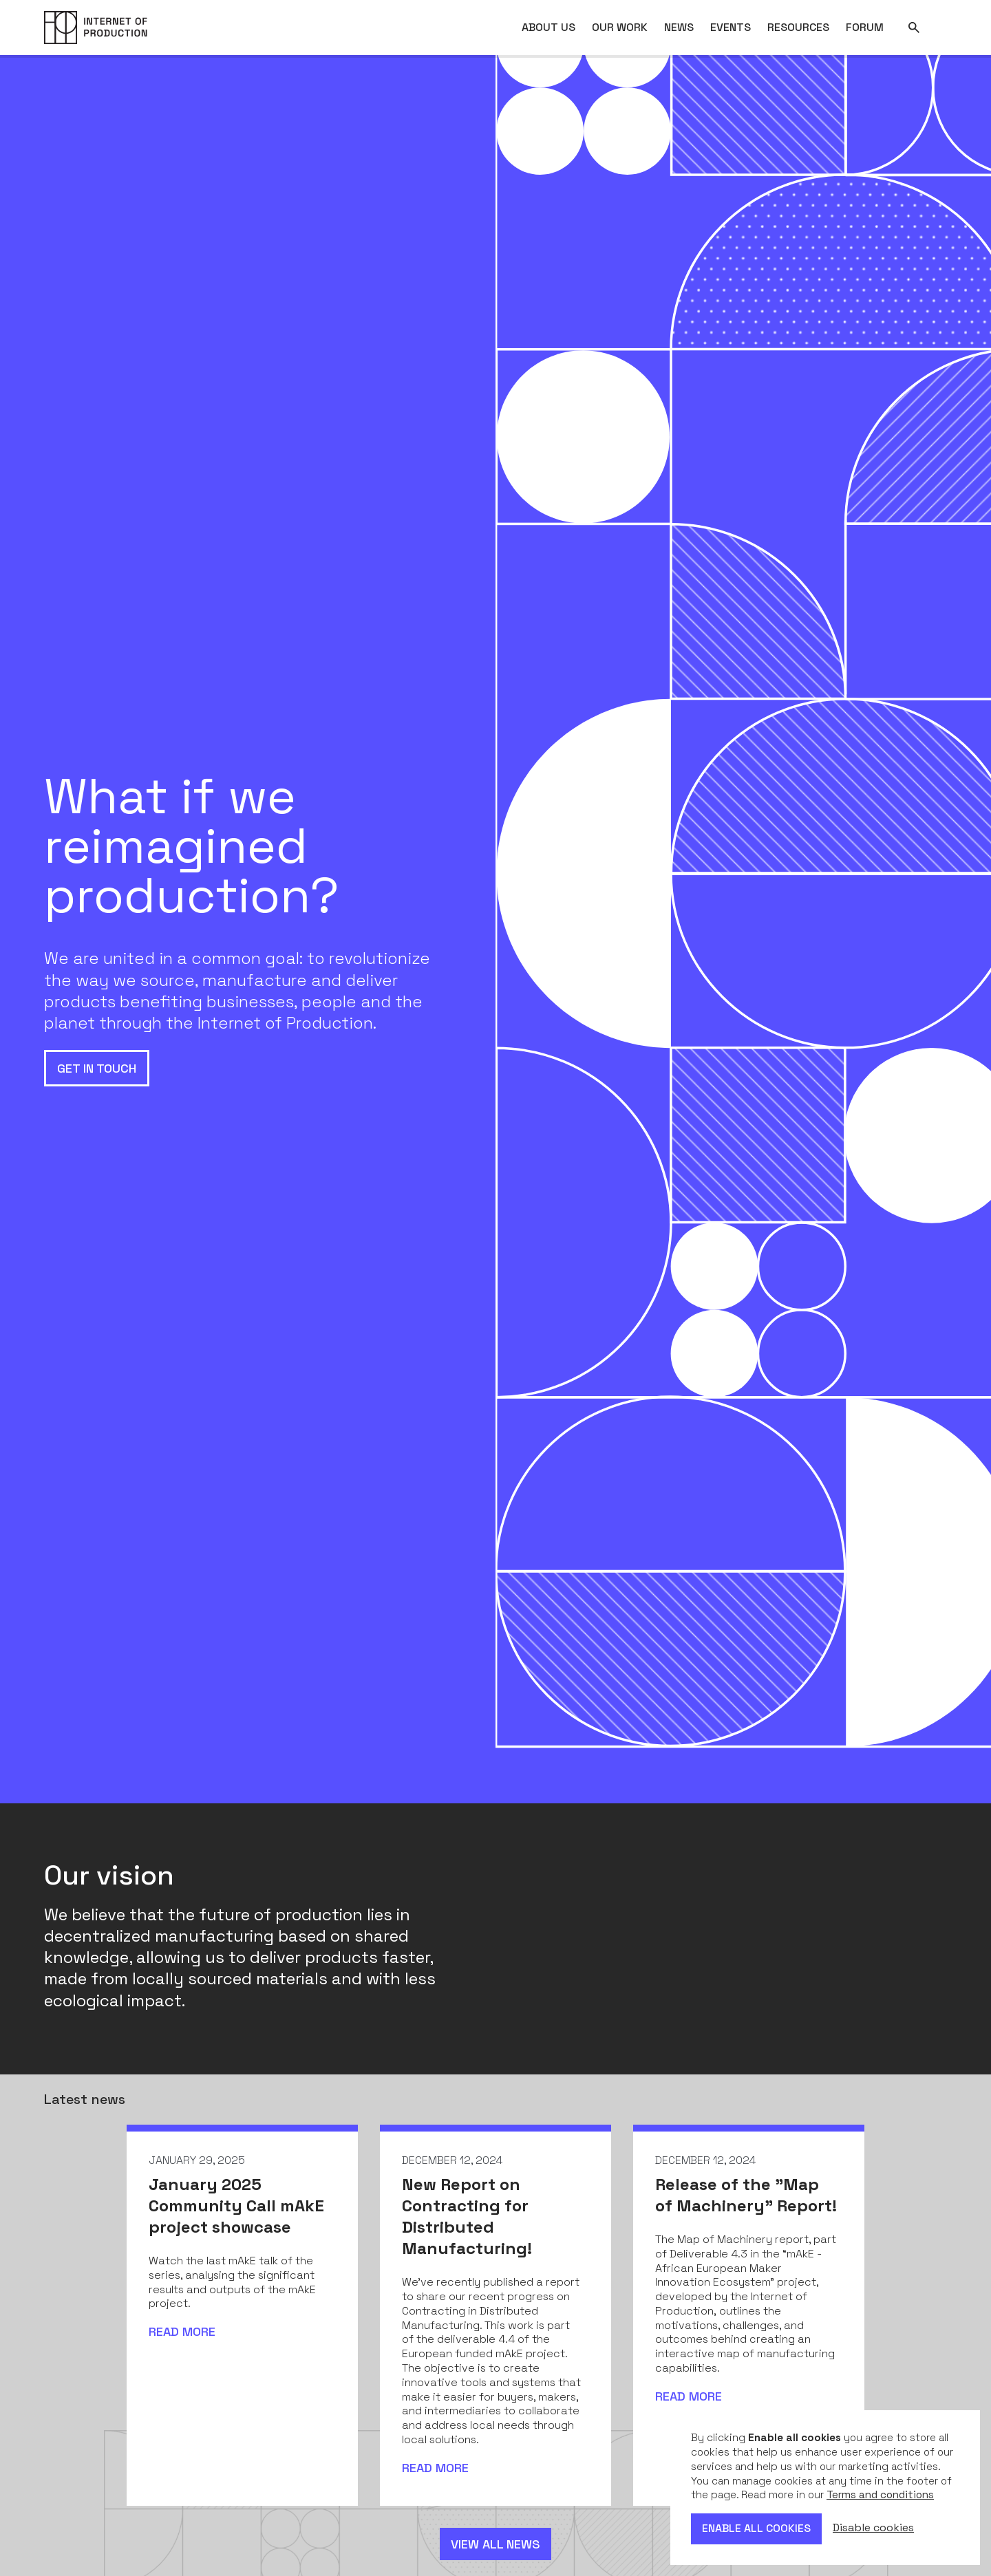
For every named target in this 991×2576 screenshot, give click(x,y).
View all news (495, 2544)
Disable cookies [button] (873, 2528)
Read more (182, 2331)
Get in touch (96, 1068)
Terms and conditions (880, 2494)
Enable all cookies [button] (756, 2528)
